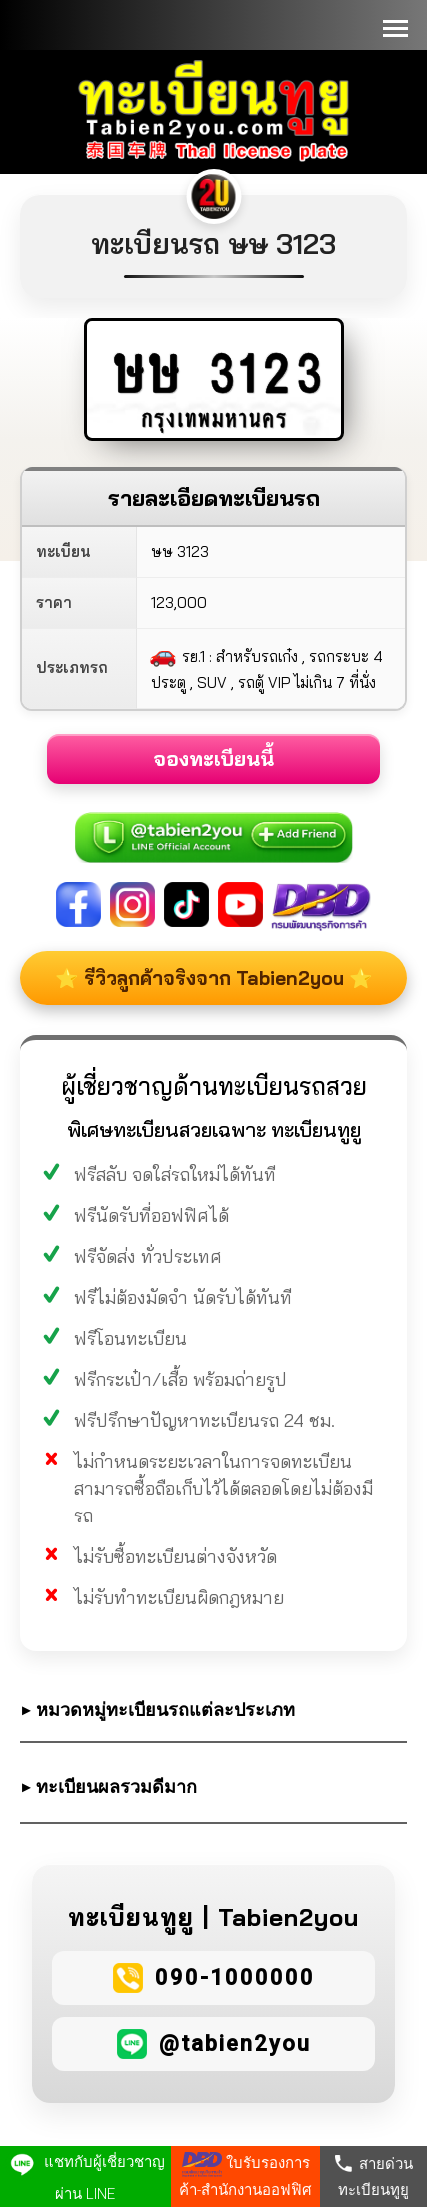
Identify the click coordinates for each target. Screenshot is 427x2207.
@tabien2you (235, 2043)
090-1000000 (235, 1977)
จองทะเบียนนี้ (213, 758)
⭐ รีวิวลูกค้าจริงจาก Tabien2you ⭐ (214, 978)
